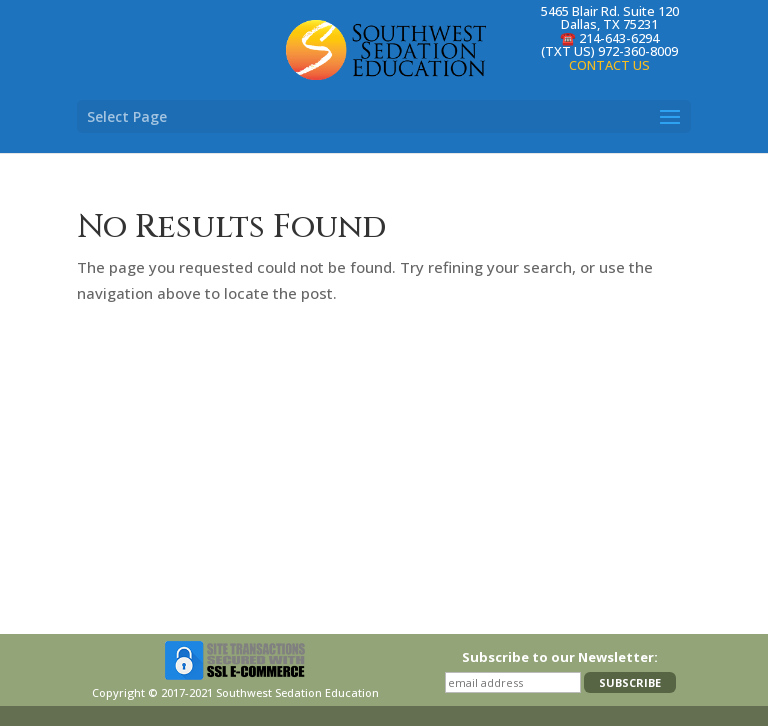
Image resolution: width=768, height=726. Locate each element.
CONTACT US (609, 65)
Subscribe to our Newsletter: (560, 657)
